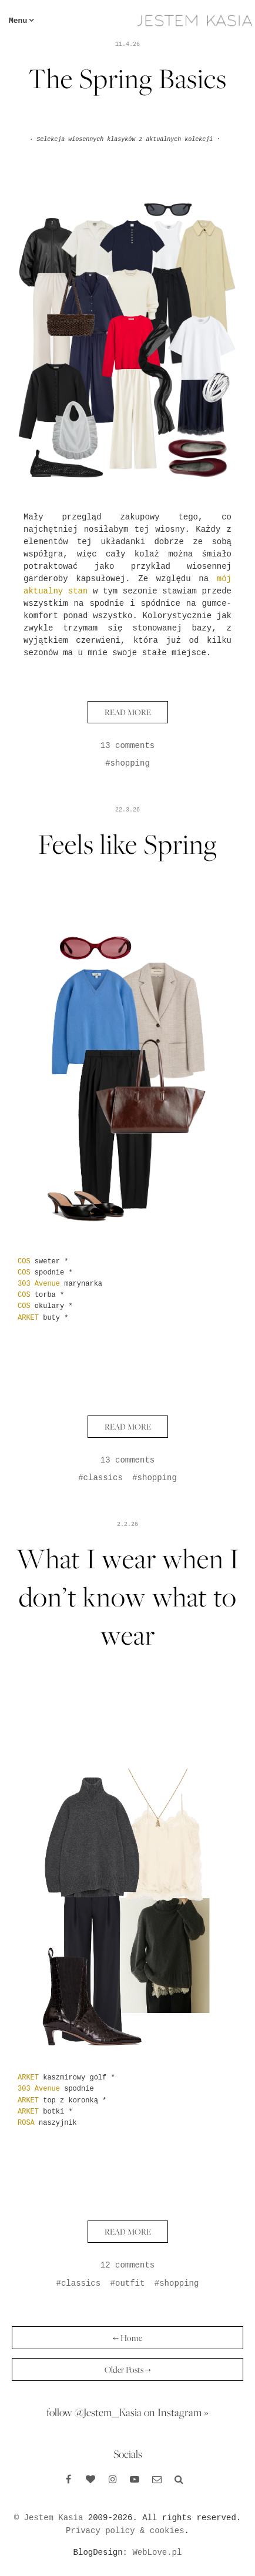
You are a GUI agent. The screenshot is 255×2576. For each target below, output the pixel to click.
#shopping (127, 763)
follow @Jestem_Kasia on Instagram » (127, 2412)
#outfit (127, 2283)
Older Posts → (128, 2369)
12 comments (127, 2265)
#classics (100, 1477)
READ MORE (128, 712)
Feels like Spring (127, 844)
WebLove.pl (157, 2552)
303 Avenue (39, 1284)
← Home (127, 2338)
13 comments (127, 745)
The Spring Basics (127, 78)
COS (24, 1261)
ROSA (26, 2123)
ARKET (28, 1318)
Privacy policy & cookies (125, 2530)
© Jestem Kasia (48, 2518)
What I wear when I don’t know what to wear (127, 1596)
